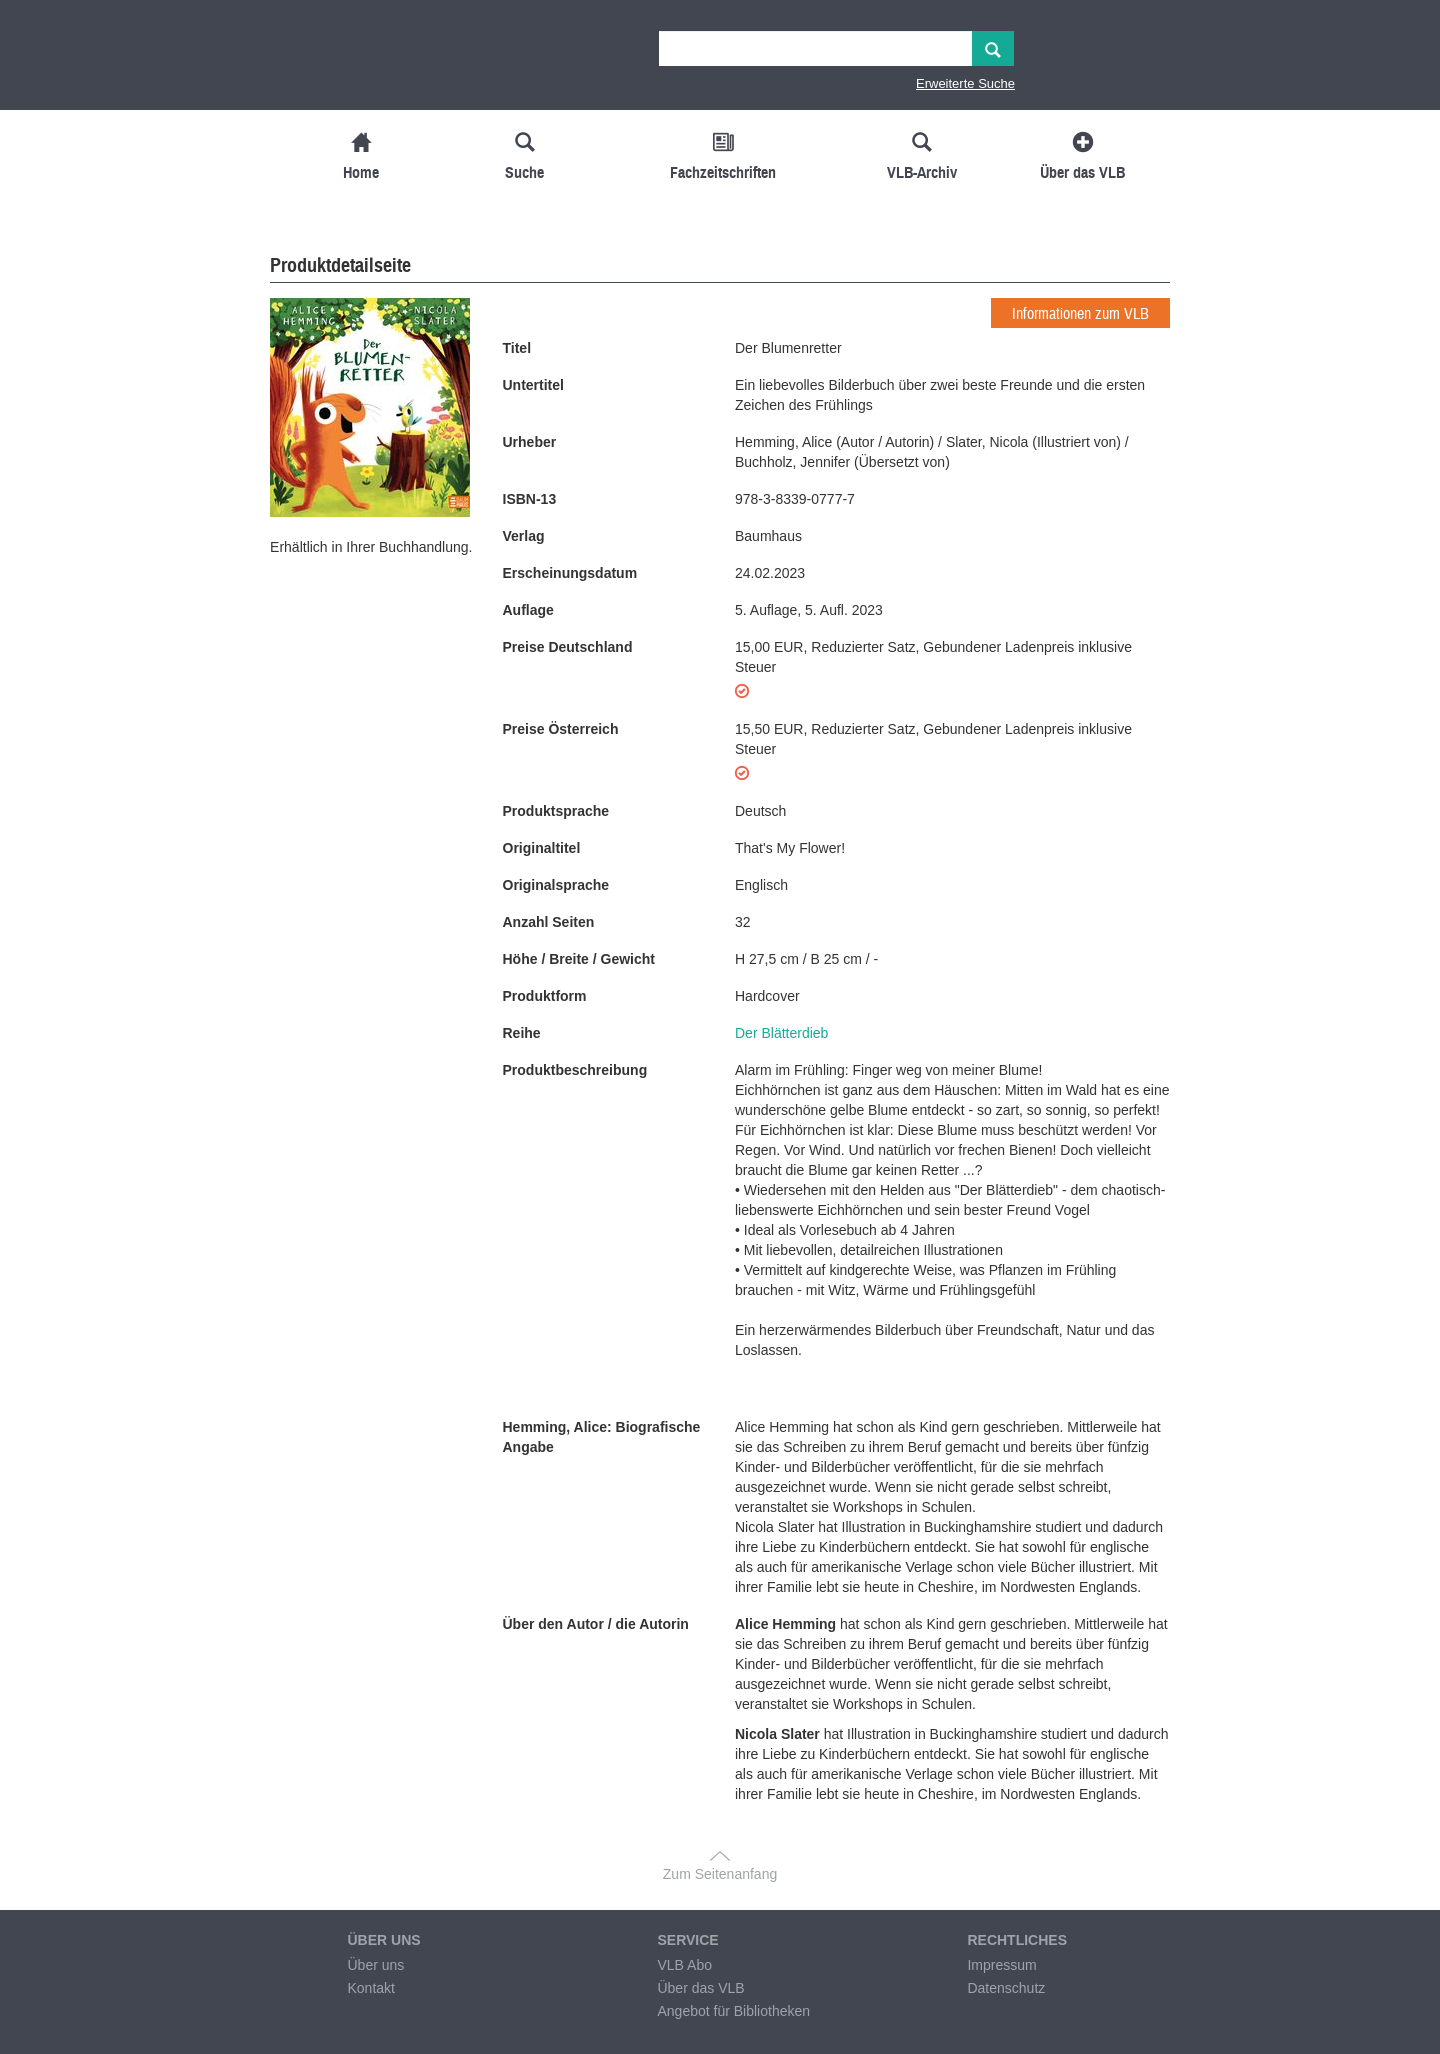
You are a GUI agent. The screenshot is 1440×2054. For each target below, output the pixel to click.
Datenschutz (1006, 1988)
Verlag (524, 536)
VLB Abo (684, 1965)
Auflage (528, 610)
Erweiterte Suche (965, 83)
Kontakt (370, 1988)
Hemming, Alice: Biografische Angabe (602, 1437)
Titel (517, 348)
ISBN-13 (530, 499)
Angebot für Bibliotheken (733, 2011)
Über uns (375, 1965)
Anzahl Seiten (549, 922)
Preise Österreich (561, 729)
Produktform (545, 996)
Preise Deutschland (568, 647)
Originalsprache (556, 885)
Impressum (1001, 1965)
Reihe (522, 1033)
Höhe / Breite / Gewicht (579, 959)
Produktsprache (556, 811)
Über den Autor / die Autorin (596, 1624)
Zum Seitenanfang (720, 1874)
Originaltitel (542, 848)
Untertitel (533, 385)
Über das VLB (700, 1988)
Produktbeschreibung (575, 1070)
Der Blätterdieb (781, 1033)
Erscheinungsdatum (570, 573)
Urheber (530, 442)
